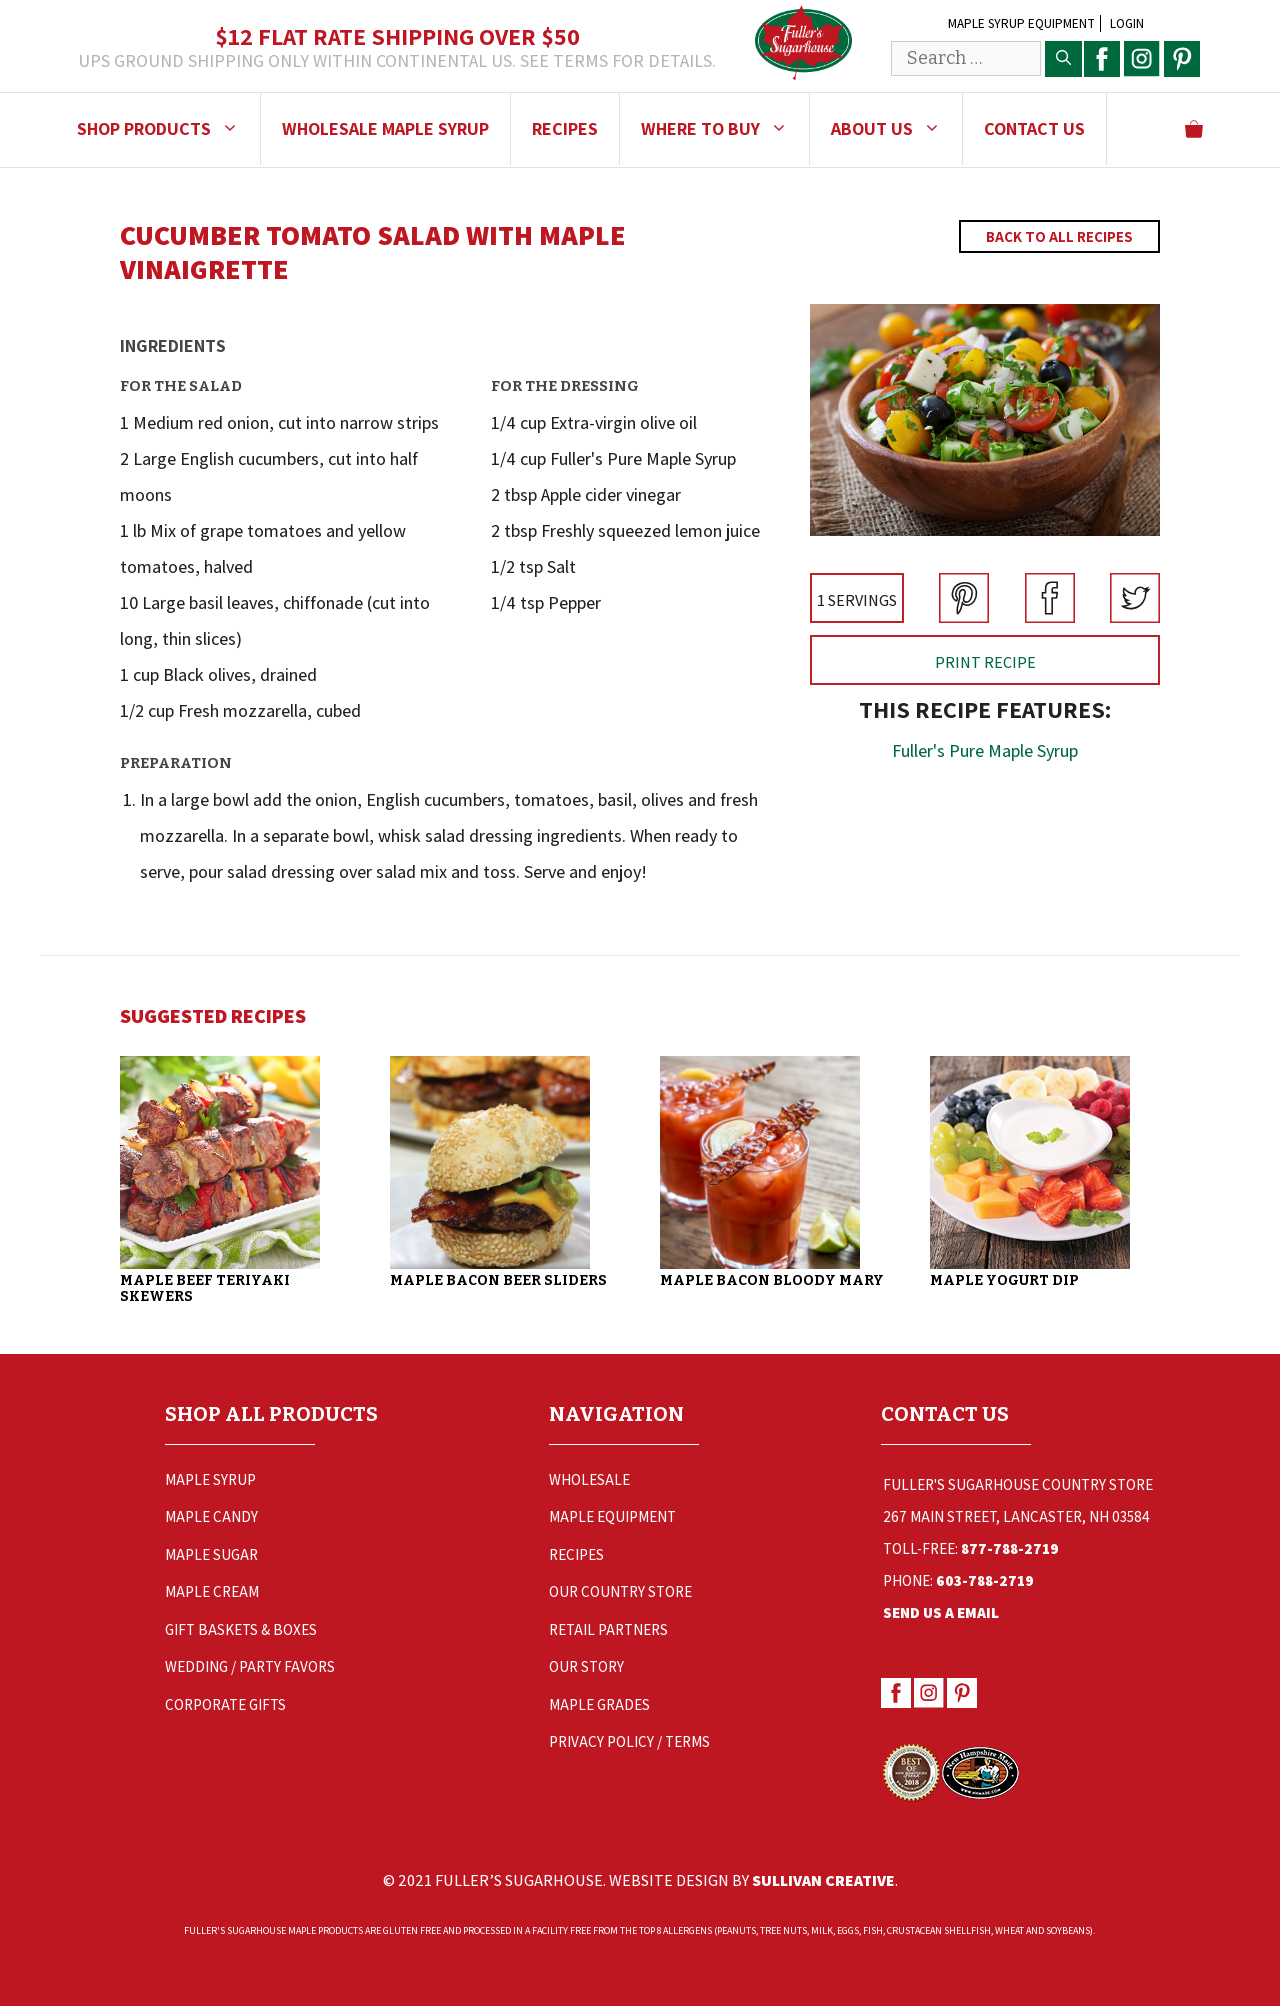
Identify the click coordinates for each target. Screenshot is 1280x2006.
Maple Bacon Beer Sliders (498, 1280)
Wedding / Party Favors (250, 1666)
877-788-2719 (1010, 1548)
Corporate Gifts (225, 1704)
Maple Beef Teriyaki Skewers (205, 1288)
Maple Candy (211, 1516)
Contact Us (1034, 128)
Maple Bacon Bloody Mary (772, 1280)
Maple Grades (599, 1704)
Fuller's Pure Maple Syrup (985, 750)
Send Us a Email (941, 1612)
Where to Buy (725, 129)
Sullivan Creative (823, 1880)
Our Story (586, 1666)
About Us (896, 129)
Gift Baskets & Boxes (241, 1629)
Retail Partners (608, 1629)
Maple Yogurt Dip (1004, 1280)
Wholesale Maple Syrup (385, 128)
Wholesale (589, 1479)
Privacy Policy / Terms (629, 1741)
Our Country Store (620, 1591)
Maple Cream (212, 1591)
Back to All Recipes (1059, 236)
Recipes (565, 128)
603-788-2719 (985, 1580)
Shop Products (168, 129)
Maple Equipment (612, 1516)
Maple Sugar (211, 1554)
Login (1127, 23)
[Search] (1063, 59)
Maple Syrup (210, 1479)
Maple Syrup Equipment (1021, 23)
